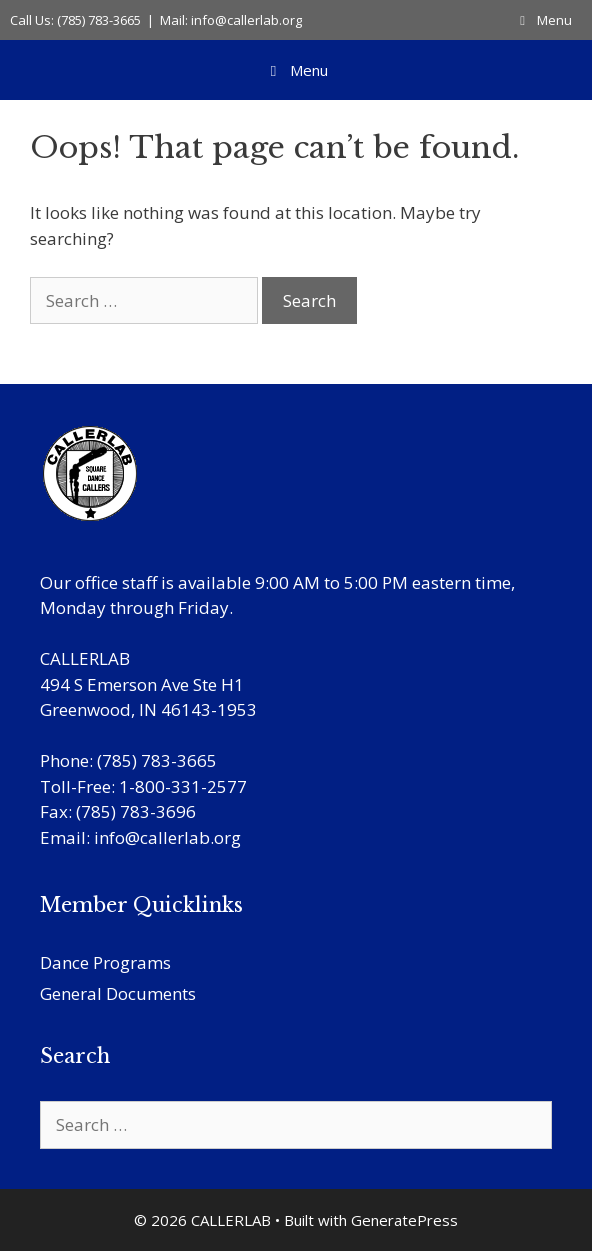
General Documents (118, 993)
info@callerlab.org (167, 837)
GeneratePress (404, 1220)
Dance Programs (105, 962)
